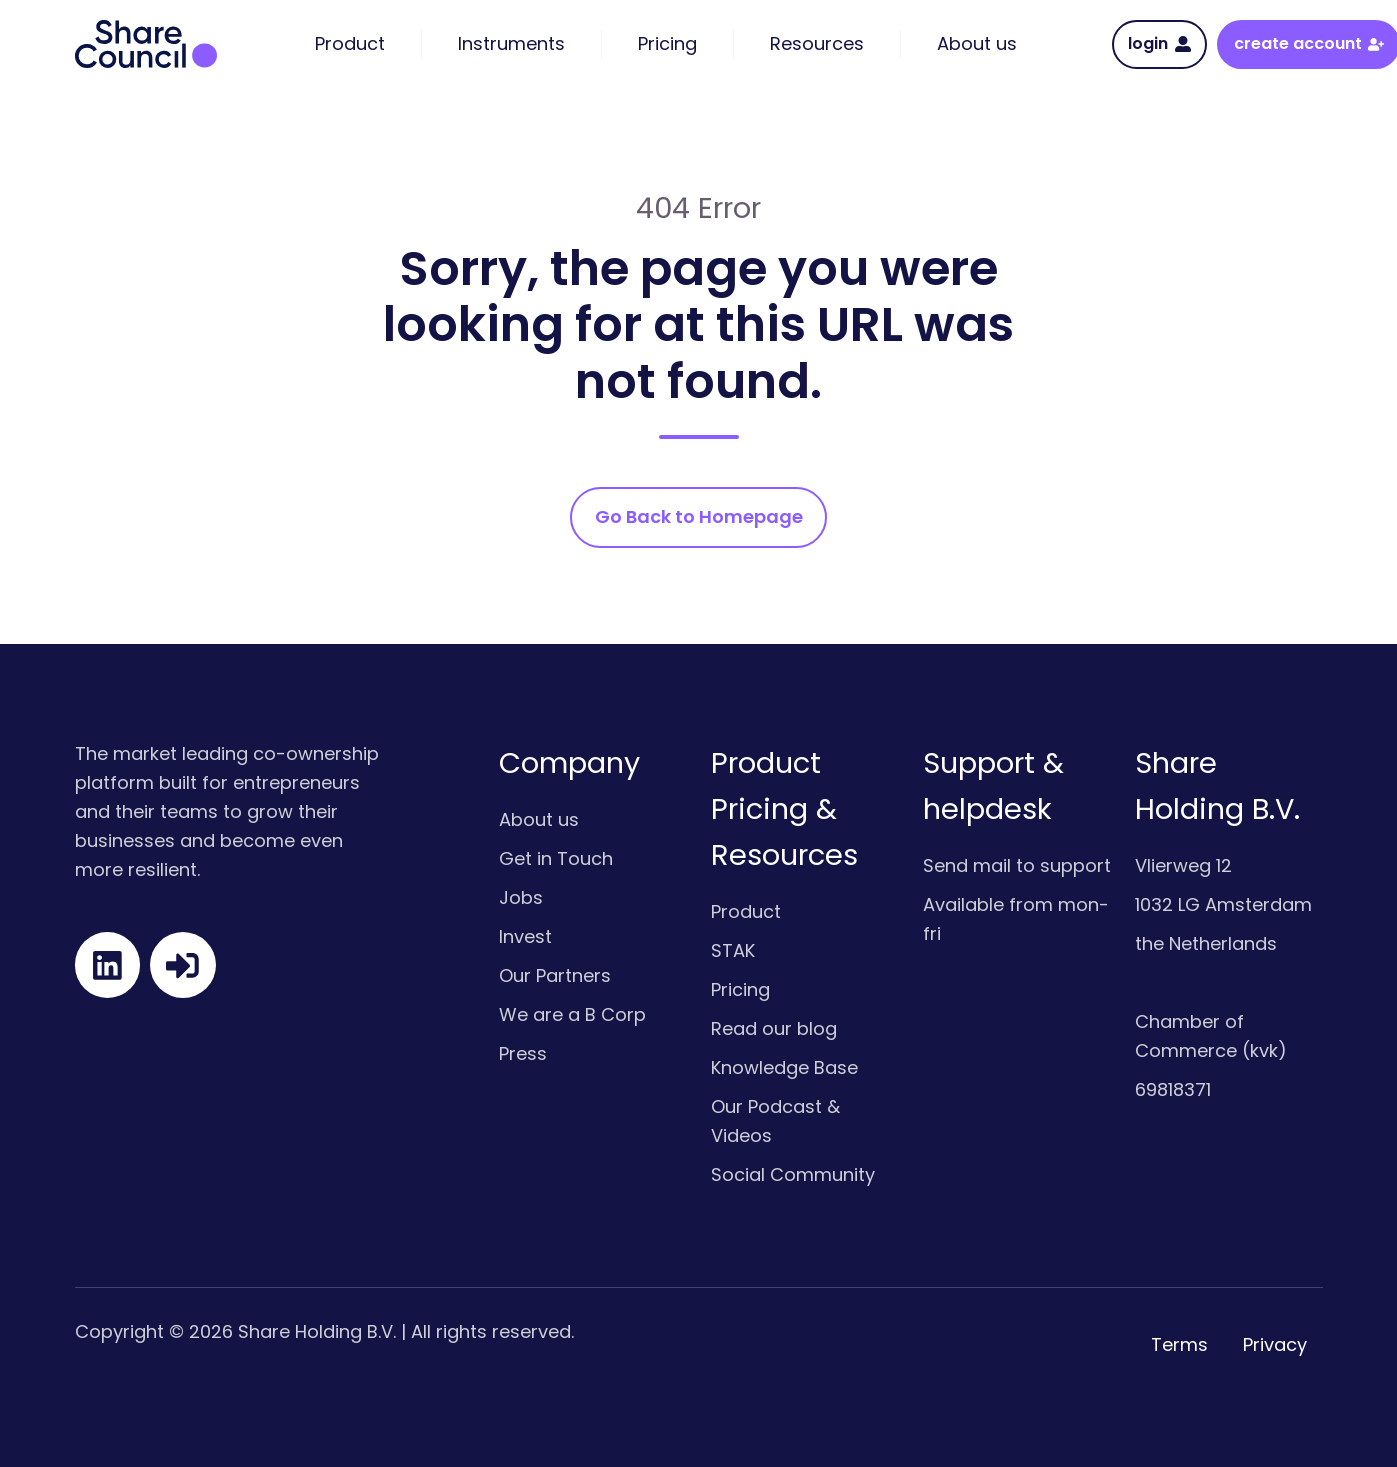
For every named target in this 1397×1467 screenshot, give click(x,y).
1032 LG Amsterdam (1223, 904)
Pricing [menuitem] (667, 43)
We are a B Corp (572, 1014)
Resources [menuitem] (817, 43)
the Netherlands (1206, 943)
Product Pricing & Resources (784, 809)
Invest (525, 936)
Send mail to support (1017, 865)
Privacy (1275, 1344)
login (1159, 43)
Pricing (740, 989)
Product (746, 911)
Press (523, 1053)
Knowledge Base (784, 1067)
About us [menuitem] (977, 43)
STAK (733, 950)
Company (569, 763)
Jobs (521, 897)
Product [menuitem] (350, 43)
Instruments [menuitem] (511, 43)
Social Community (793, 1174)
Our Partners (555, 975)
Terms (1179, 1344)
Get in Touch (556, 858)
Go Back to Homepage (699, 516)
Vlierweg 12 (1183, 865)
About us (539, 819)
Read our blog (774, 1028)
